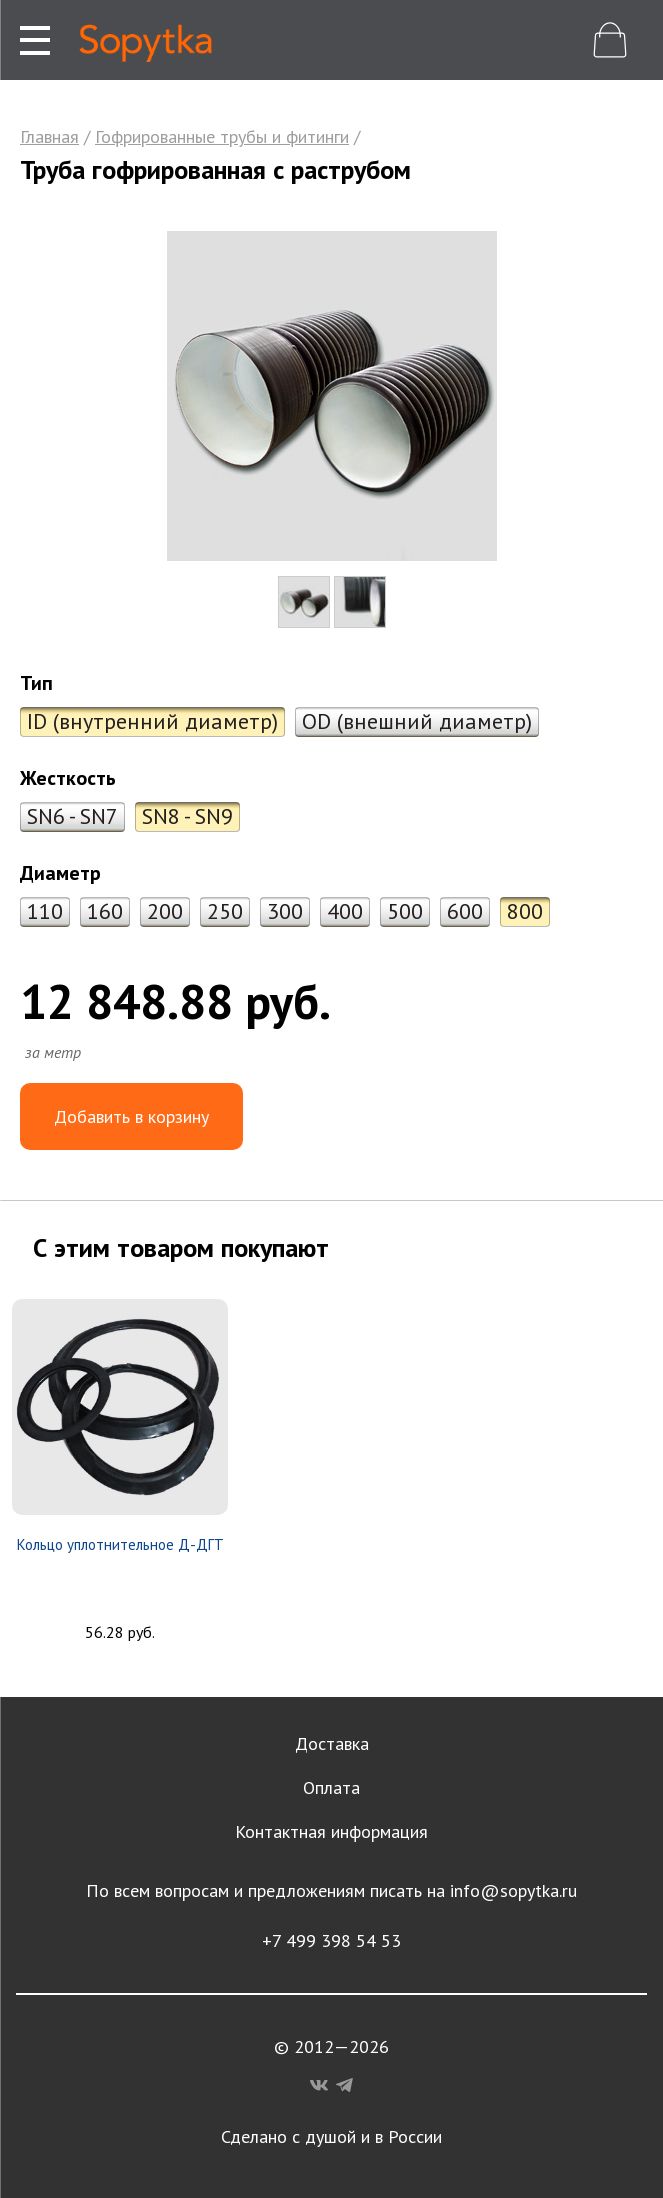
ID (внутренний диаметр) (152, 721)
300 (285, 911)
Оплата (331, 1787)
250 (225, 911)
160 (105, 911)
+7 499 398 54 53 (331, 1940)
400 (345, 911)
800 (525, 911)
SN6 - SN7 (72, 816)
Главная (49, 136)
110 (45, 911)
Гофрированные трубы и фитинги (222, 136)
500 (405, 911)
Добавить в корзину (131, 1116)
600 (465, 911)
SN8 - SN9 (187, 816)
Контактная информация (331, 1831)
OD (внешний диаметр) (417, 721)
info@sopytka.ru (513, 1890)
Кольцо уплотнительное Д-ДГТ (120, 1544)
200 (165, 911)
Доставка (332, 1743)
